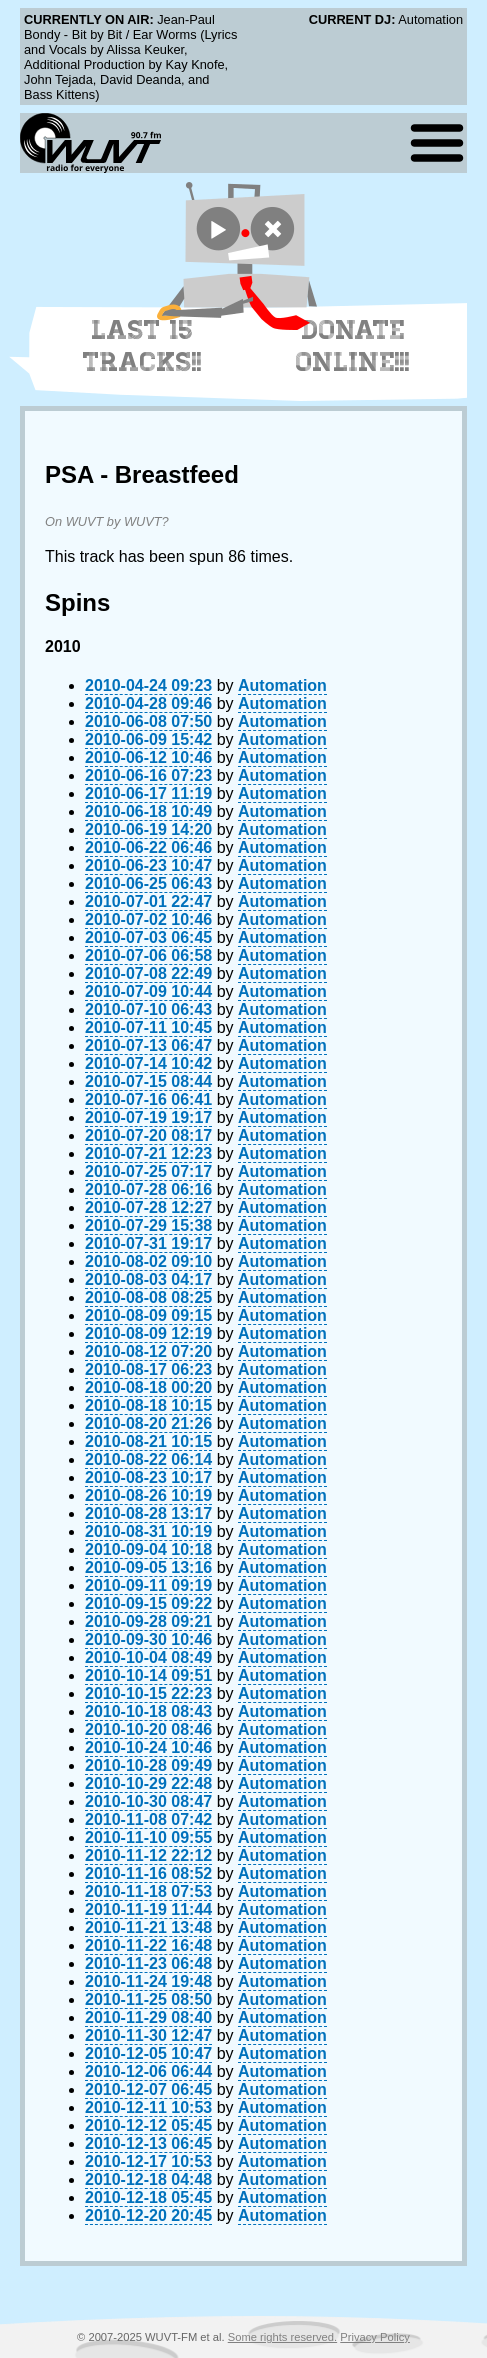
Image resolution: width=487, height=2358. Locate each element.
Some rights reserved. (282, 2337)
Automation (282, 685)
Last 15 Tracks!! (142, 346)
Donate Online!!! (353, 346)
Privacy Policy (375, 2337)
